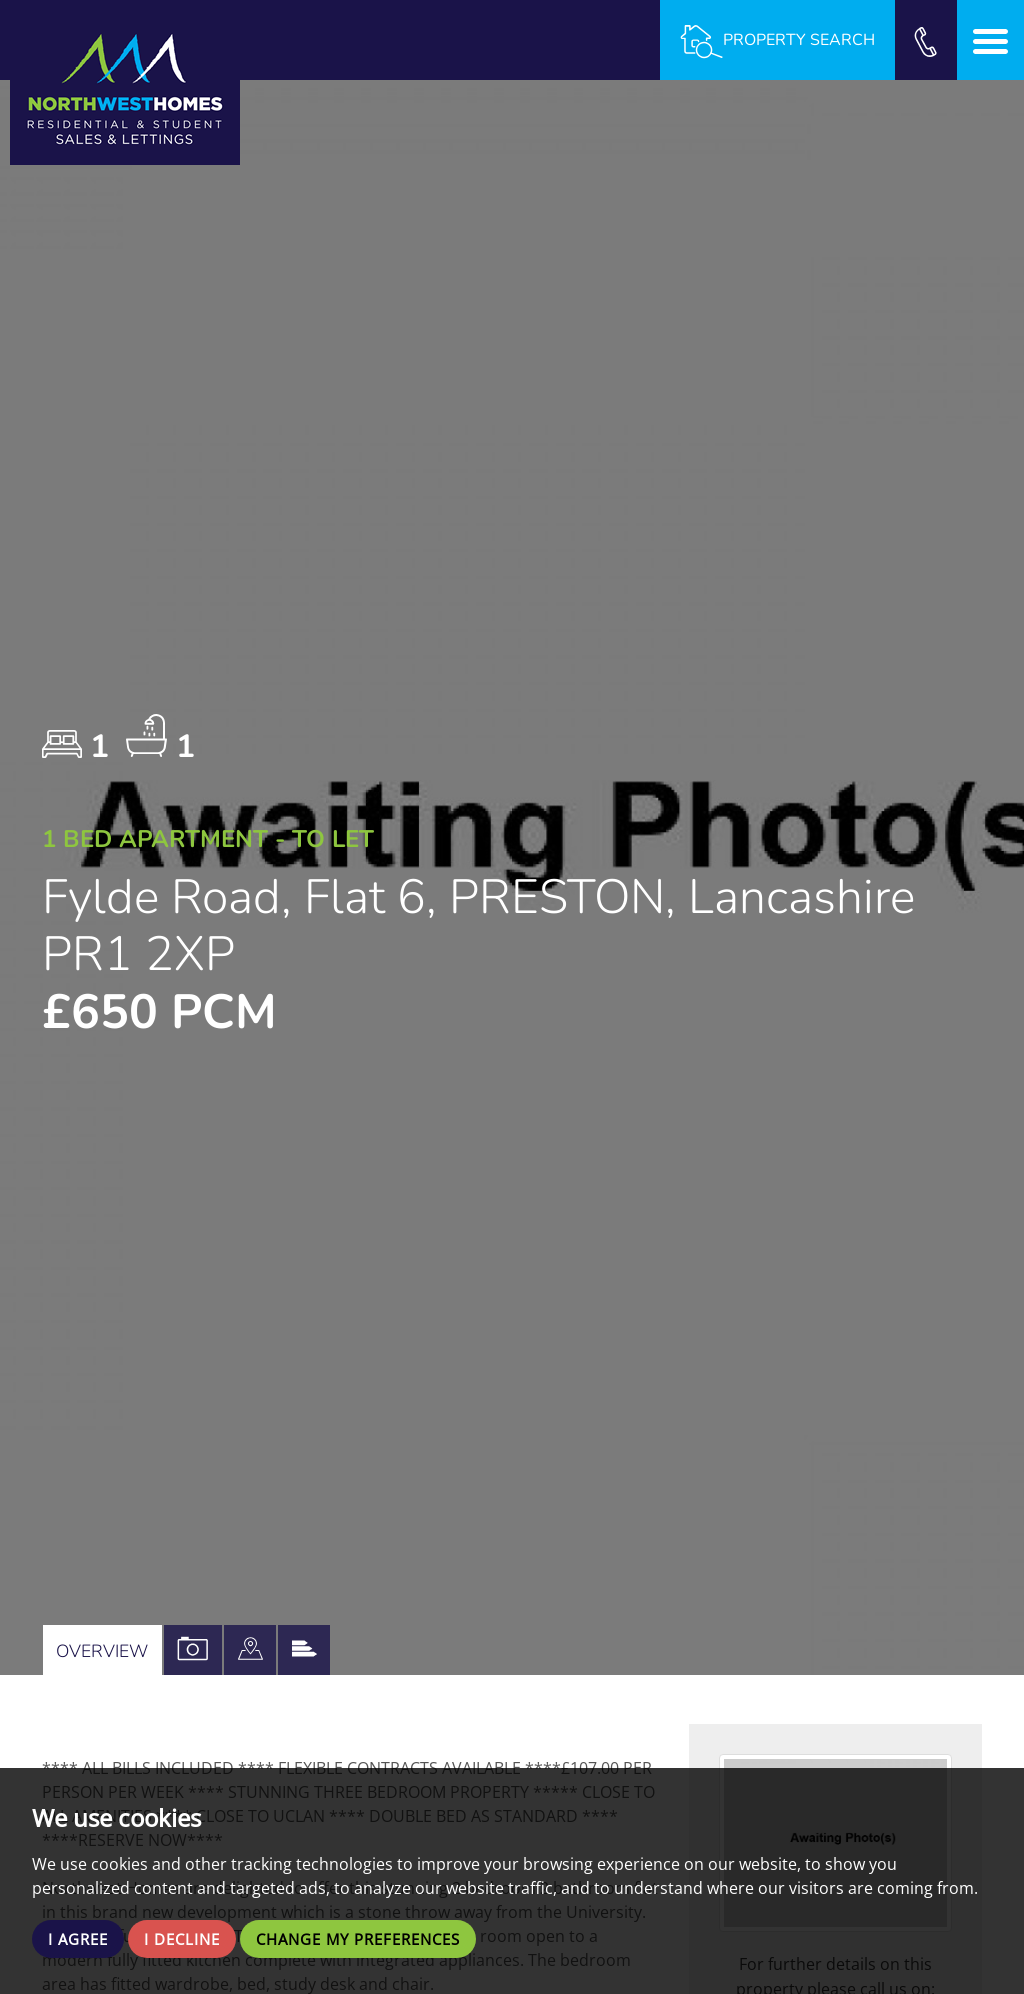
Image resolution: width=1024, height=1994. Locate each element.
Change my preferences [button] (377, 1938)
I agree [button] (80, 1938)
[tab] (257, 1650)
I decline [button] (189, 1938)
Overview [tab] (104, 1650)
